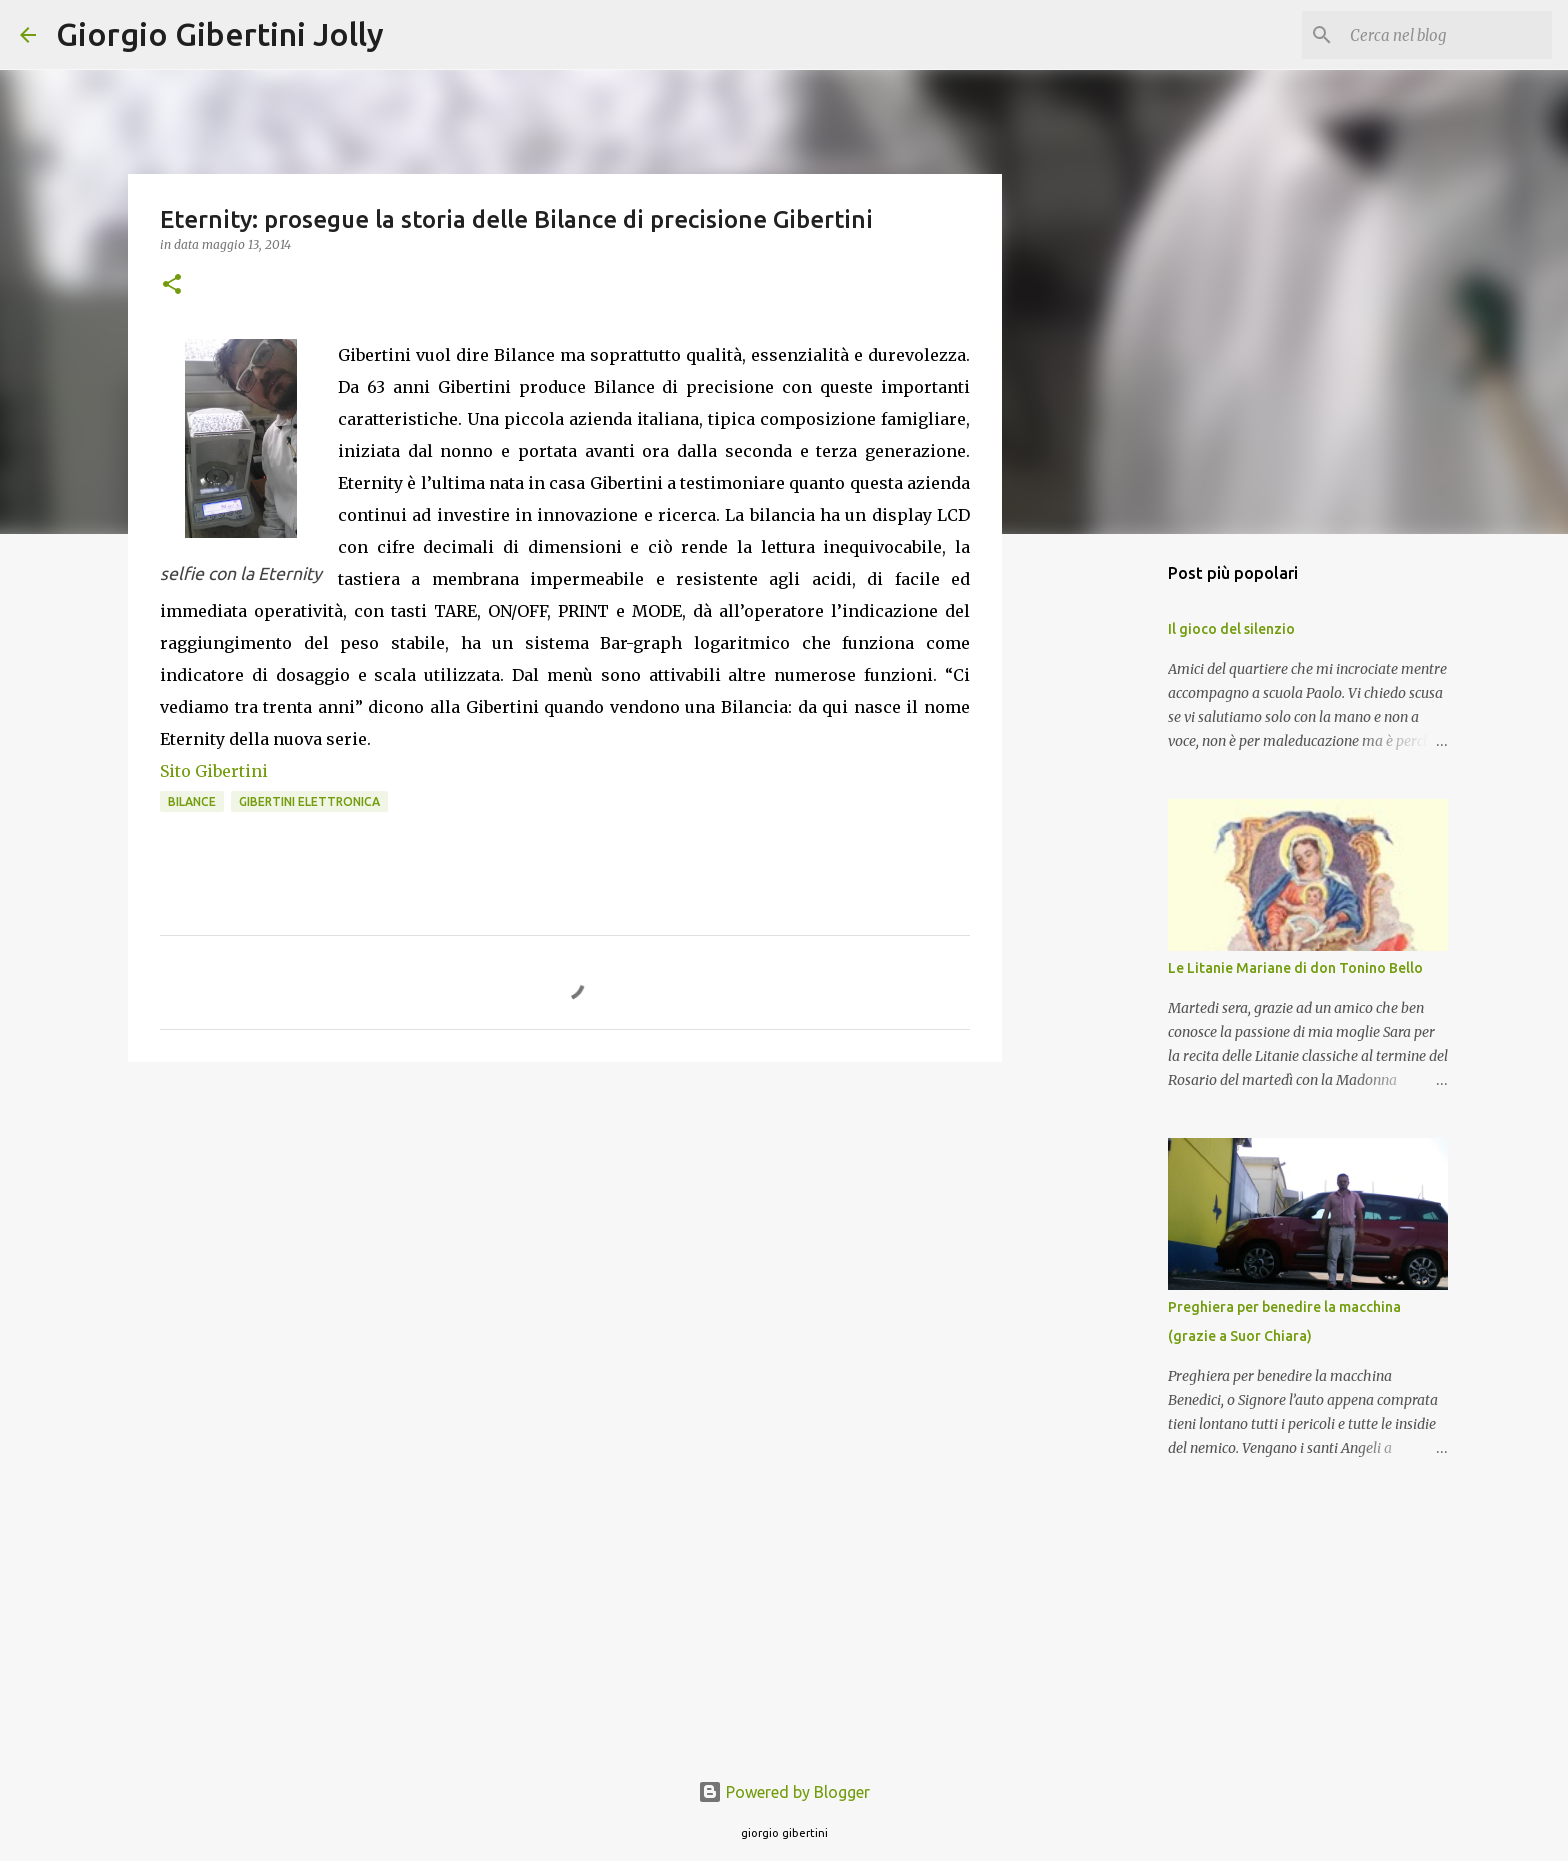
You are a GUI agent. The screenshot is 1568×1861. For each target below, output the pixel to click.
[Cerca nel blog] (1447, 35)
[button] (172, 285)
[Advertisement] (565, 1232)
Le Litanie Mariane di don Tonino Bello (1295, 968)
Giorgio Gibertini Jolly (220, 34)
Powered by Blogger (784, 1792)
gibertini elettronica (309, 801)
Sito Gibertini (214, 771)
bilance (192, 801)
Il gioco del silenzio (1231, 629)
